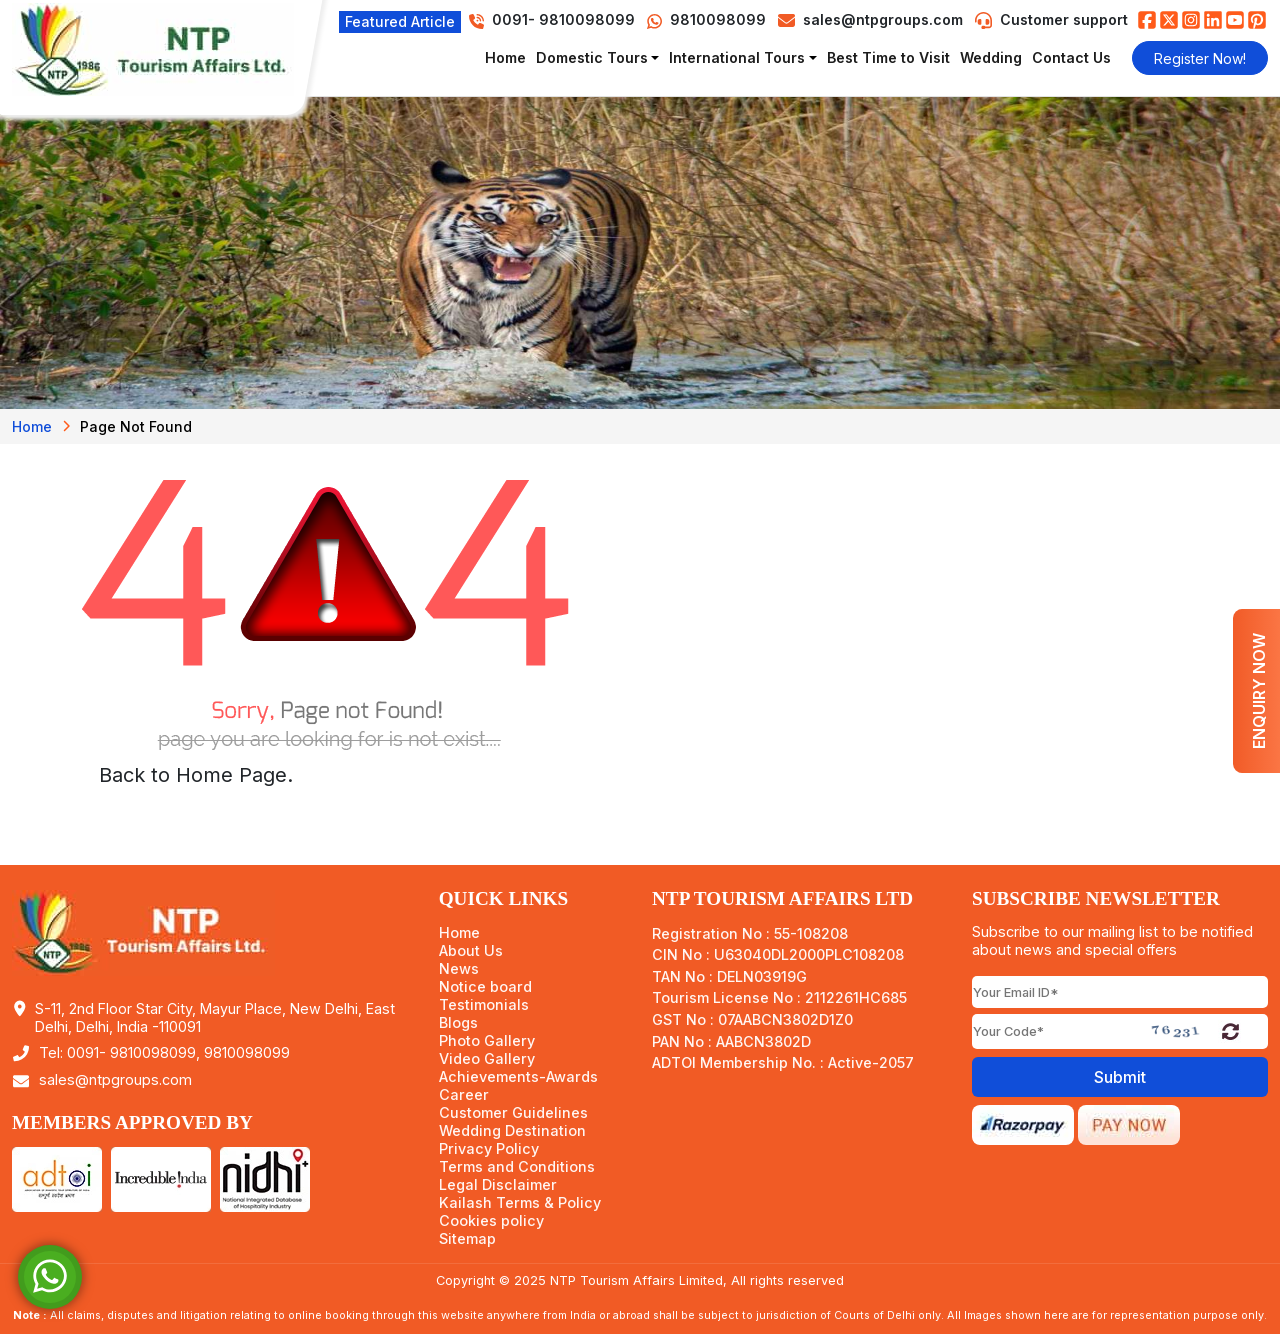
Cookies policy (491, 1221)
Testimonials (484, 1005)
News (459, 969)
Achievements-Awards (518, 1077)
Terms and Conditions (517, 1167)
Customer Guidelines (513, 1113)
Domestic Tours (592, 57)
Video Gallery (487, 1059)
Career (464, 1095)
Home (505, 57)
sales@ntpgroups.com (883, 19)
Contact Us (1071, 57)
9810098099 (706, 19)
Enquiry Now (1259, 691)
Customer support (1064, 19)
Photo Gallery (487, 1041)
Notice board (485, 987)
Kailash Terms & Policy (520, 1203)
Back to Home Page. (196, 775)
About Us (471, 951)
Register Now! (1200, 58)
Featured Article (400, 21)
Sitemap (467, 1239)
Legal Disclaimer (498, 1185)
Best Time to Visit (888, 57)
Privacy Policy (489, 1149)
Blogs (458, 1023)
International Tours (737, 57)
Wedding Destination (512, 1131)
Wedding (991, 57)
